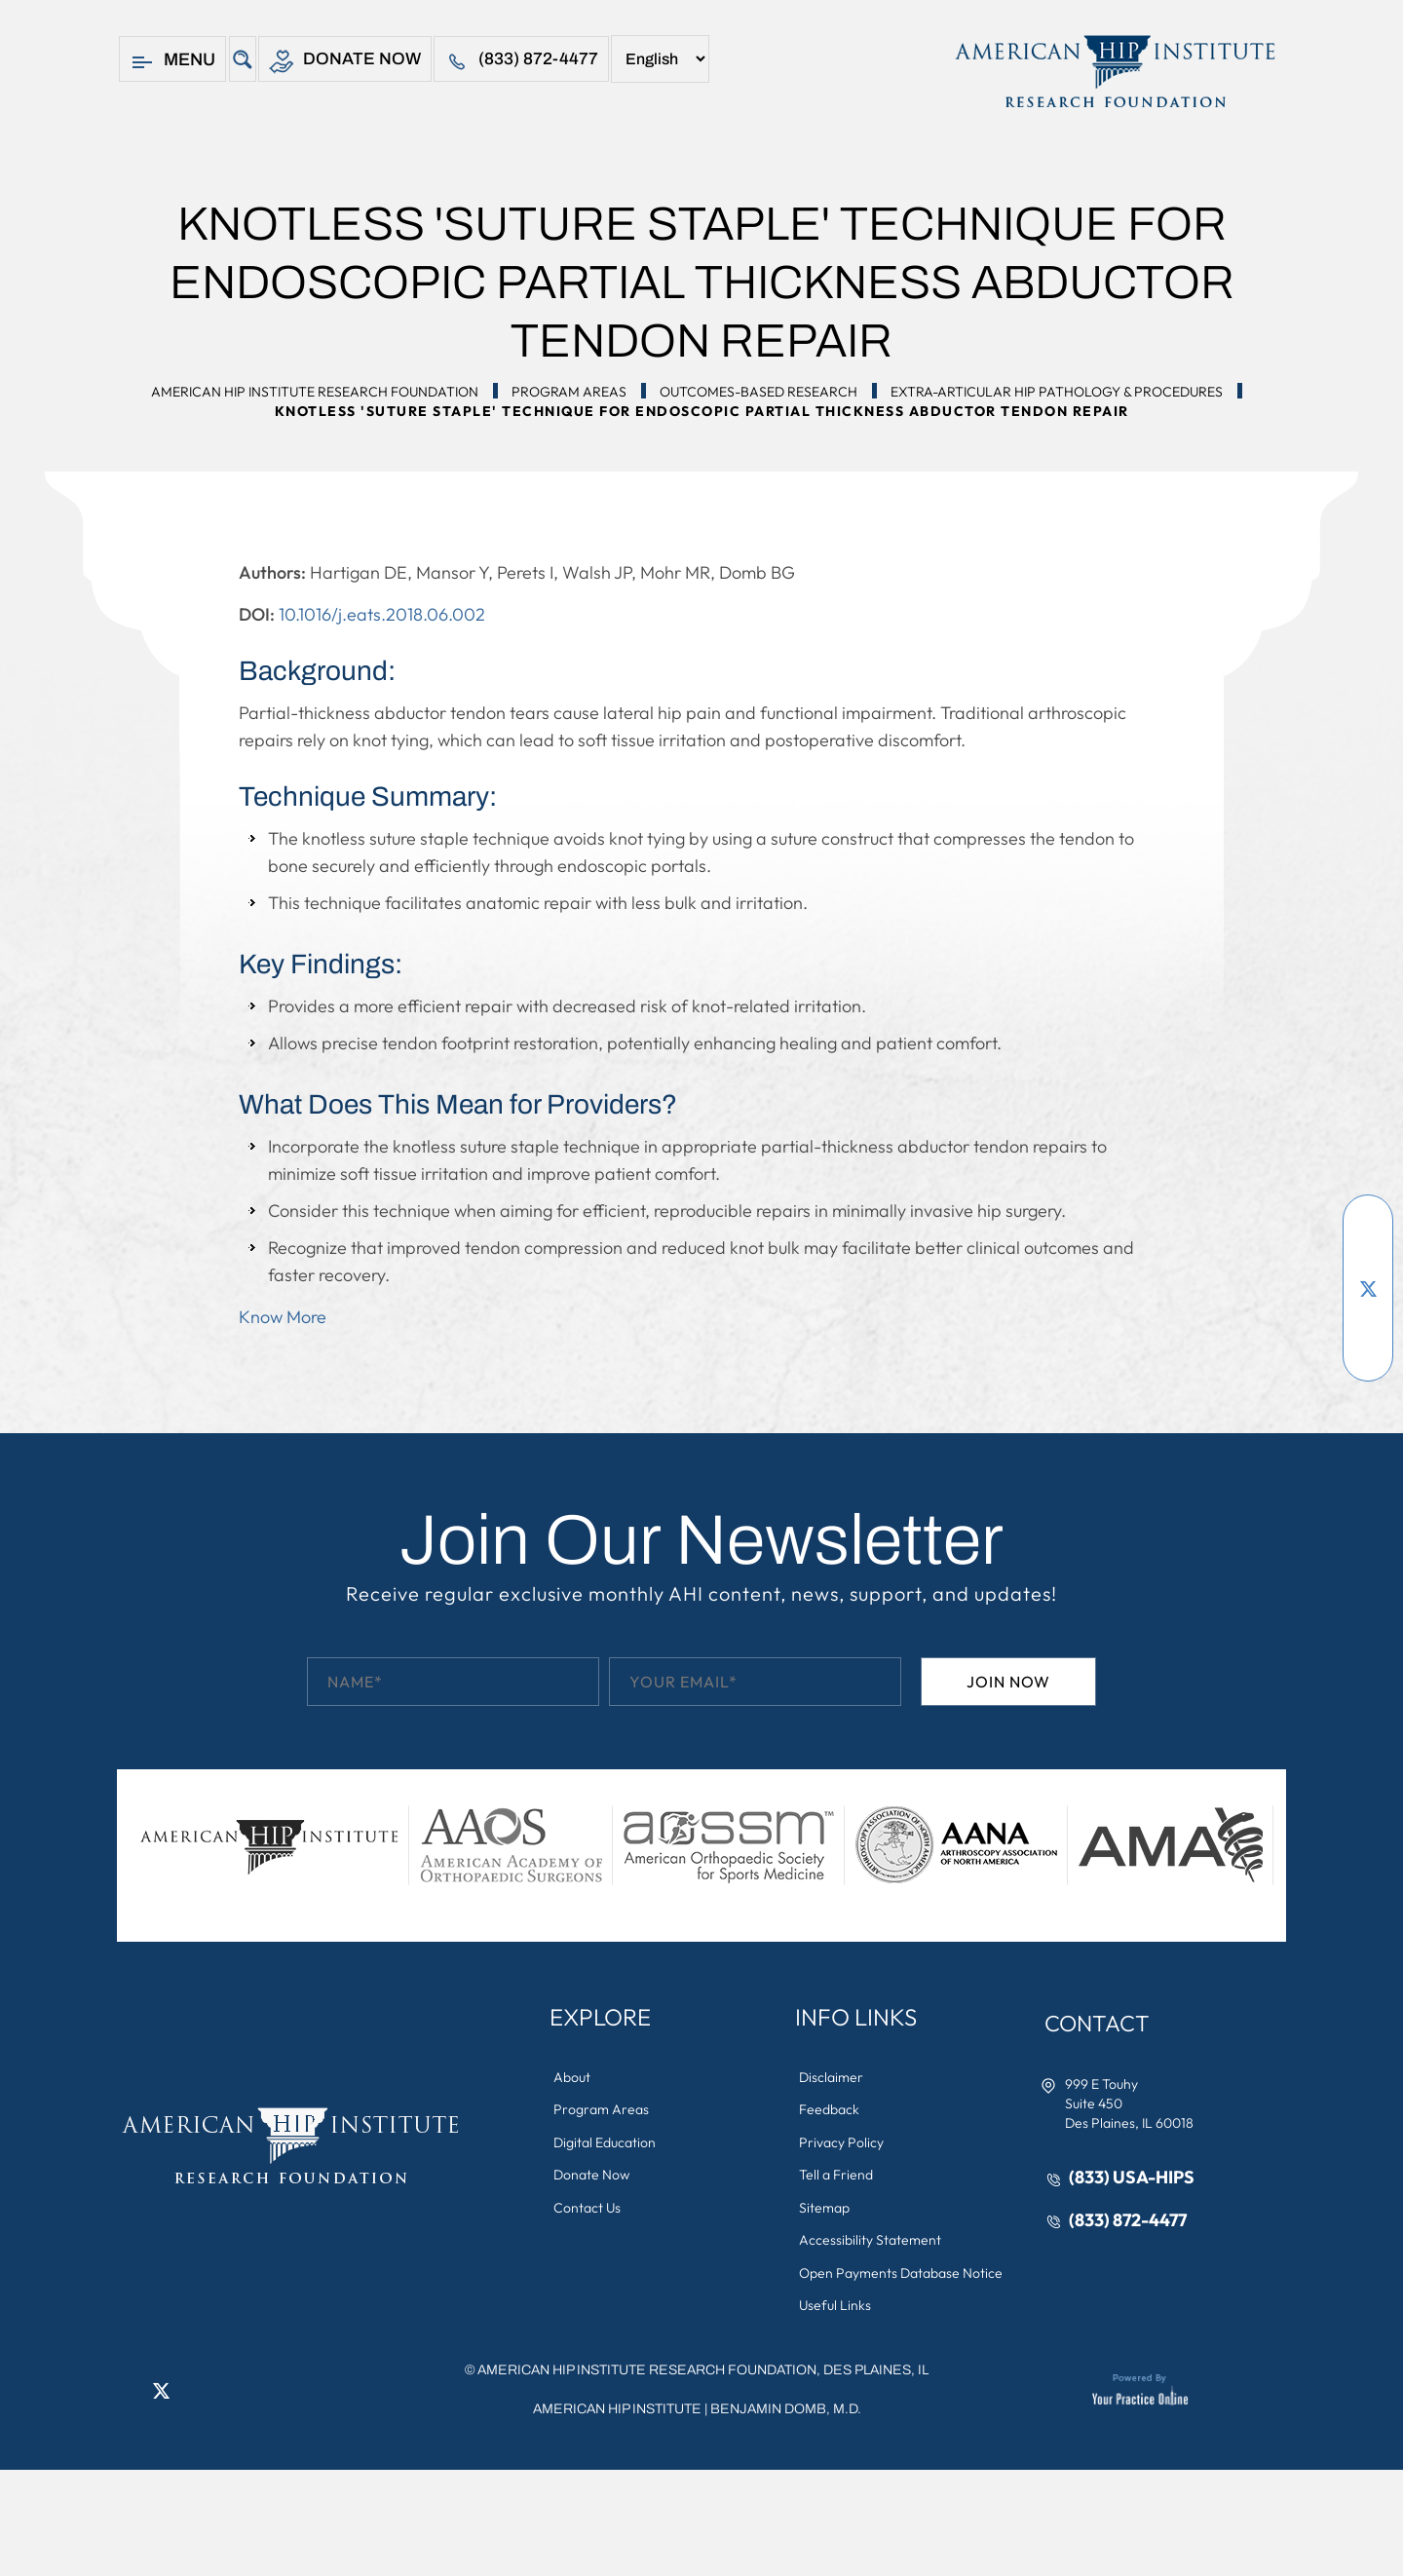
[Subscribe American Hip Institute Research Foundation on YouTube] (1368, 1258)
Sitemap (825, 2209)
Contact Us (588, 2209)
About (572, 2077)
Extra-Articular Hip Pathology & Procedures (1057, 391)
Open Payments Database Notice (902, 2276)
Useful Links (836, 2309)
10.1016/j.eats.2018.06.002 (382, 614)
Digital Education (605, 2143)
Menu (172, 62)
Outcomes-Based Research (758, 391)
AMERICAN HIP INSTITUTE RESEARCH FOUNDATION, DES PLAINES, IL (703, 2374)
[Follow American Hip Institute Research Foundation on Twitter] (1368, 1288)
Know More (282, 1317)
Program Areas (569, 391)
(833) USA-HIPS (1132, 2178)
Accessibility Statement (871, 2243)
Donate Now (345, 62)
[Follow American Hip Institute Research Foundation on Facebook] (1368, 1229)
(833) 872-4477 (522, 62)
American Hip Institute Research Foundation (314, 391)
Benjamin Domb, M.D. (785, 2413)
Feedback (830, 2110)
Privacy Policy (842, 2143)
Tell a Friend (837, 2176)
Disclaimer (832, 2077)
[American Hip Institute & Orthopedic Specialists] (1113, 71)
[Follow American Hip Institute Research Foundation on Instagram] (1368, 1346)
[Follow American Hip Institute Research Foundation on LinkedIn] (1368, 1317)
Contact (1100, 2023)
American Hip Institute (617, 2413)
